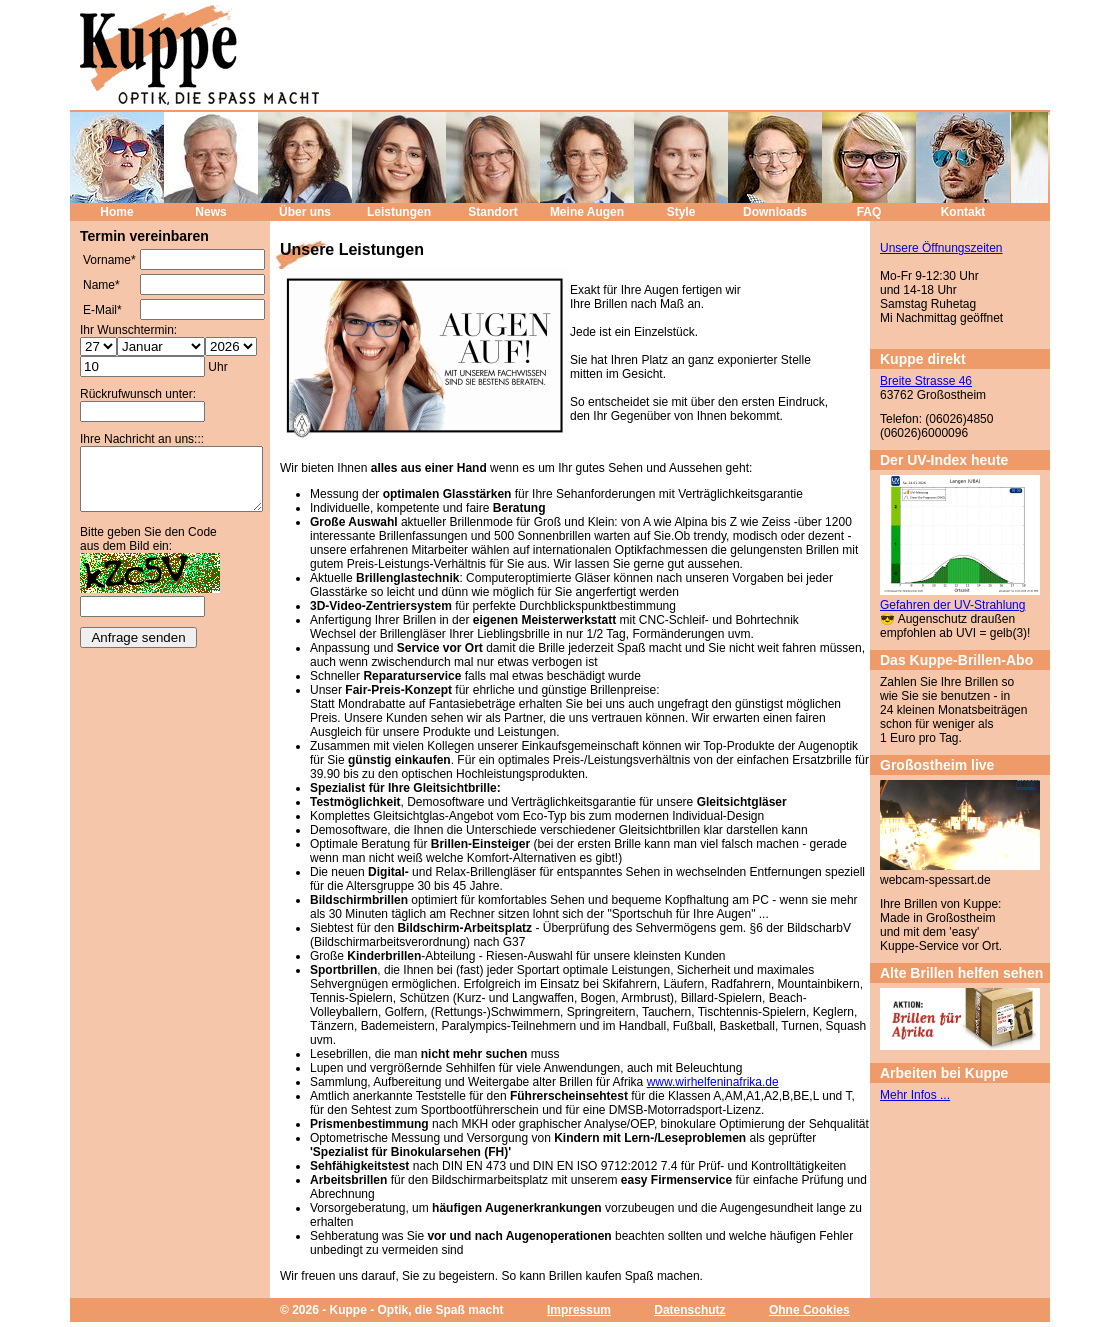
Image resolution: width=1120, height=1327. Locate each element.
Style (681, 212)
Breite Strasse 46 (926, 381)
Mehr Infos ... (915, 1095)
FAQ (869, 212)
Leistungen (399, 212)
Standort (492, 212)
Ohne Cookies (809, 1310)
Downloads (775, 212)
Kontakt (963, 212)
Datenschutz (689, 1310)
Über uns (305, 212)
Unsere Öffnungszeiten (941, 248)
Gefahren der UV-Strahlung (952, 605)
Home (116, 212)
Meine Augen (587, 212)
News (210, 212)
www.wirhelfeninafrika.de (713, 1082)
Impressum (579, 1310)
